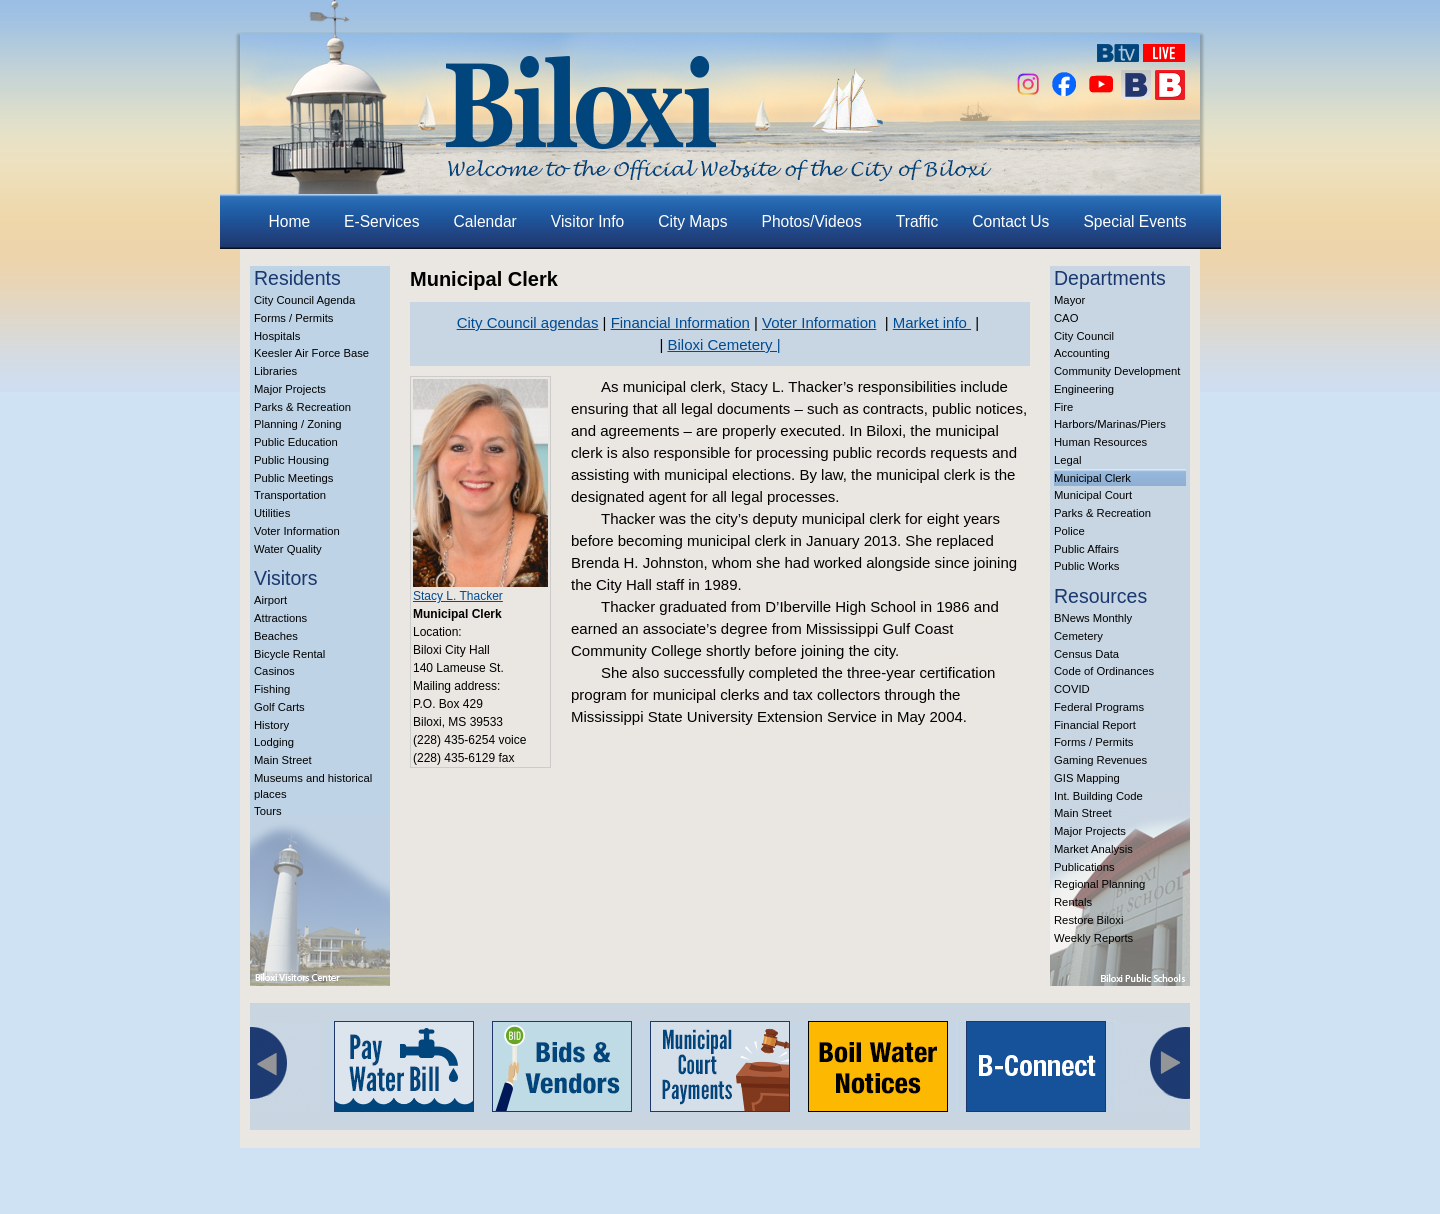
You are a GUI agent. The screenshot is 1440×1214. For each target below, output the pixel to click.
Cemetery (1078, 636)
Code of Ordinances (1104, 671)
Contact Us (1010, 221)
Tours (268, 811)
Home (290, 221)
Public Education (296, 442)
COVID (1072, 689)
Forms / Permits (293, 318)
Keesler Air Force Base (311, 353)
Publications (1084, 867)
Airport (270, 600)
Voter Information (297, 531)
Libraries (275, 371)
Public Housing (291, 460)
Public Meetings (293, 478)
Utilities (272, 513)
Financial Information (680, 322)
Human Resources (1100, 442)
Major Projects (290, 389)
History (271, 725)
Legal (1068, 460)
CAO (1066, 318)
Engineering (1084, 389)
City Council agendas (528, 322)
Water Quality (288, 549)
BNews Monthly (1093, 618)
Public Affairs (1086, 549)
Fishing (272, 689)
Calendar (485, 221)
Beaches (276, 636)
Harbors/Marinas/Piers (1110, 424)
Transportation (290, 495)
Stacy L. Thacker (458, 596)
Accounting (1082, 353)
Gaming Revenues (1100, 760)
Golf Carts (279, 707)
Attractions (280, 618)
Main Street (283, 760)
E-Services (381, 221)
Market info (932, 322)
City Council (1084, 336)
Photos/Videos (812, 221)
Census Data (1086, 654)
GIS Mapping (1087, 778)
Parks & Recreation (302, 407)
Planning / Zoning (298, 424)
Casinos (274, 671)
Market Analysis (1093, 849)
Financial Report (1095, 725)
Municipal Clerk (1092, 478)
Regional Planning (1099, 884)
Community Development (1117, 371)
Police (1069, 531)
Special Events (1134, 221)
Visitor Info (587, 221)
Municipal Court (1093, 495)
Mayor (1069, 300)
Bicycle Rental (289, 654)
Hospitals (277, 336)
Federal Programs (1099, 707)
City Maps (692, 221)
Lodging (274, 742)
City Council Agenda (304, 300)
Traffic (917, 221)
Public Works (1086, 566)
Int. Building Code (1098, 796)
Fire (1063, 407)
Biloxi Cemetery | (723, 344)
